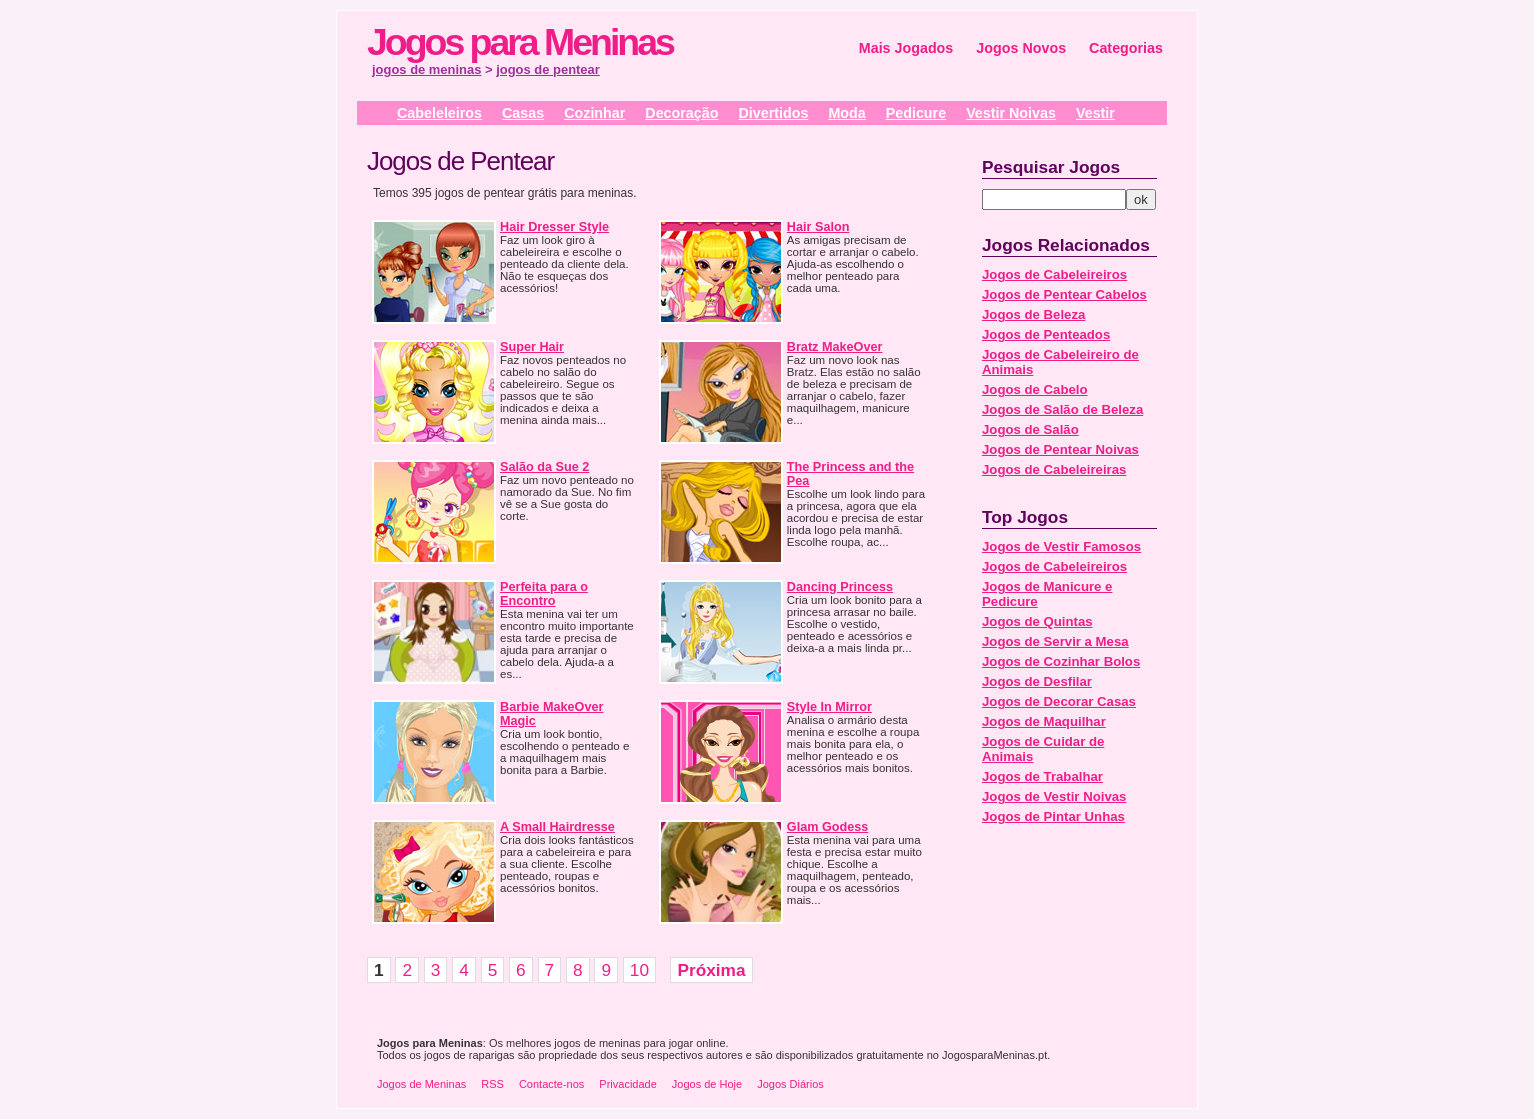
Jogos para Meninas (520, 42)
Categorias (1126, 48)
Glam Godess (828, 827)
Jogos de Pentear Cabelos (1064, 294)
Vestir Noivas (1011, 113)
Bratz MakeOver (835, 347)
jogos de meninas (426, 69)
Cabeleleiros (439, 113)
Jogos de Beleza (1033, 314)
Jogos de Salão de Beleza (1062, 409)
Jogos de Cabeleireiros (1054, 274)
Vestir (1095, 113)
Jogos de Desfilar (1037, 681)
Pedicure (916, 113)
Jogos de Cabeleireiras (1054, 469)
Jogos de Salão (1030, 429)
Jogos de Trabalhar (1042, 776)
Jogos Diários (790, 1084)
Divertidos (773, 113)
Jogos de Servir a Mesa (1055, 641)
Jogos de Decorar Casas (1059, 701)
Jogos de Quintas (1037, 621)
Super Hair (532, 347)
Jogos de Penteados (1046, 334)
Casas (523, 113)
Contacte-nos (551, 1084)
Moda (846, 113)
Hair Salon (818, 227)
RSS (492, 1084)
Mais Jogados (906, 48)
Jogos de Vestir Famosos (1061, 546)
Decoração (681, 113)
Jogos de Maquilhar (1044, 721)
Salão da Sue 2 (544, 467)
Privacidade (627, 1084)
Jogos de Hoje (707, 1084)
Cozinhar (594, 113)
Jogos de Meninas (421, 1084)
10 (639, 970)
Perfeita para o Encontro (544, 594)
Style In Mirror (829, 707)
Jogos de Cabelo (1035, 389)
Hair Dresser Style (554, 227)
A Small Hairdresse (557, 827)
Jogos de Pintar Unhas (1053, 816)
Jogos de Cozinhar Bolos (1061, 661)
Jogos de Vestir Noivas (1054, 796)
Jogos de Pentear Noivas (1060, 449)
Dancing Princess (840, 587)
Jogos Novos (1021, 48)
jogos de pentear (548, 69)
